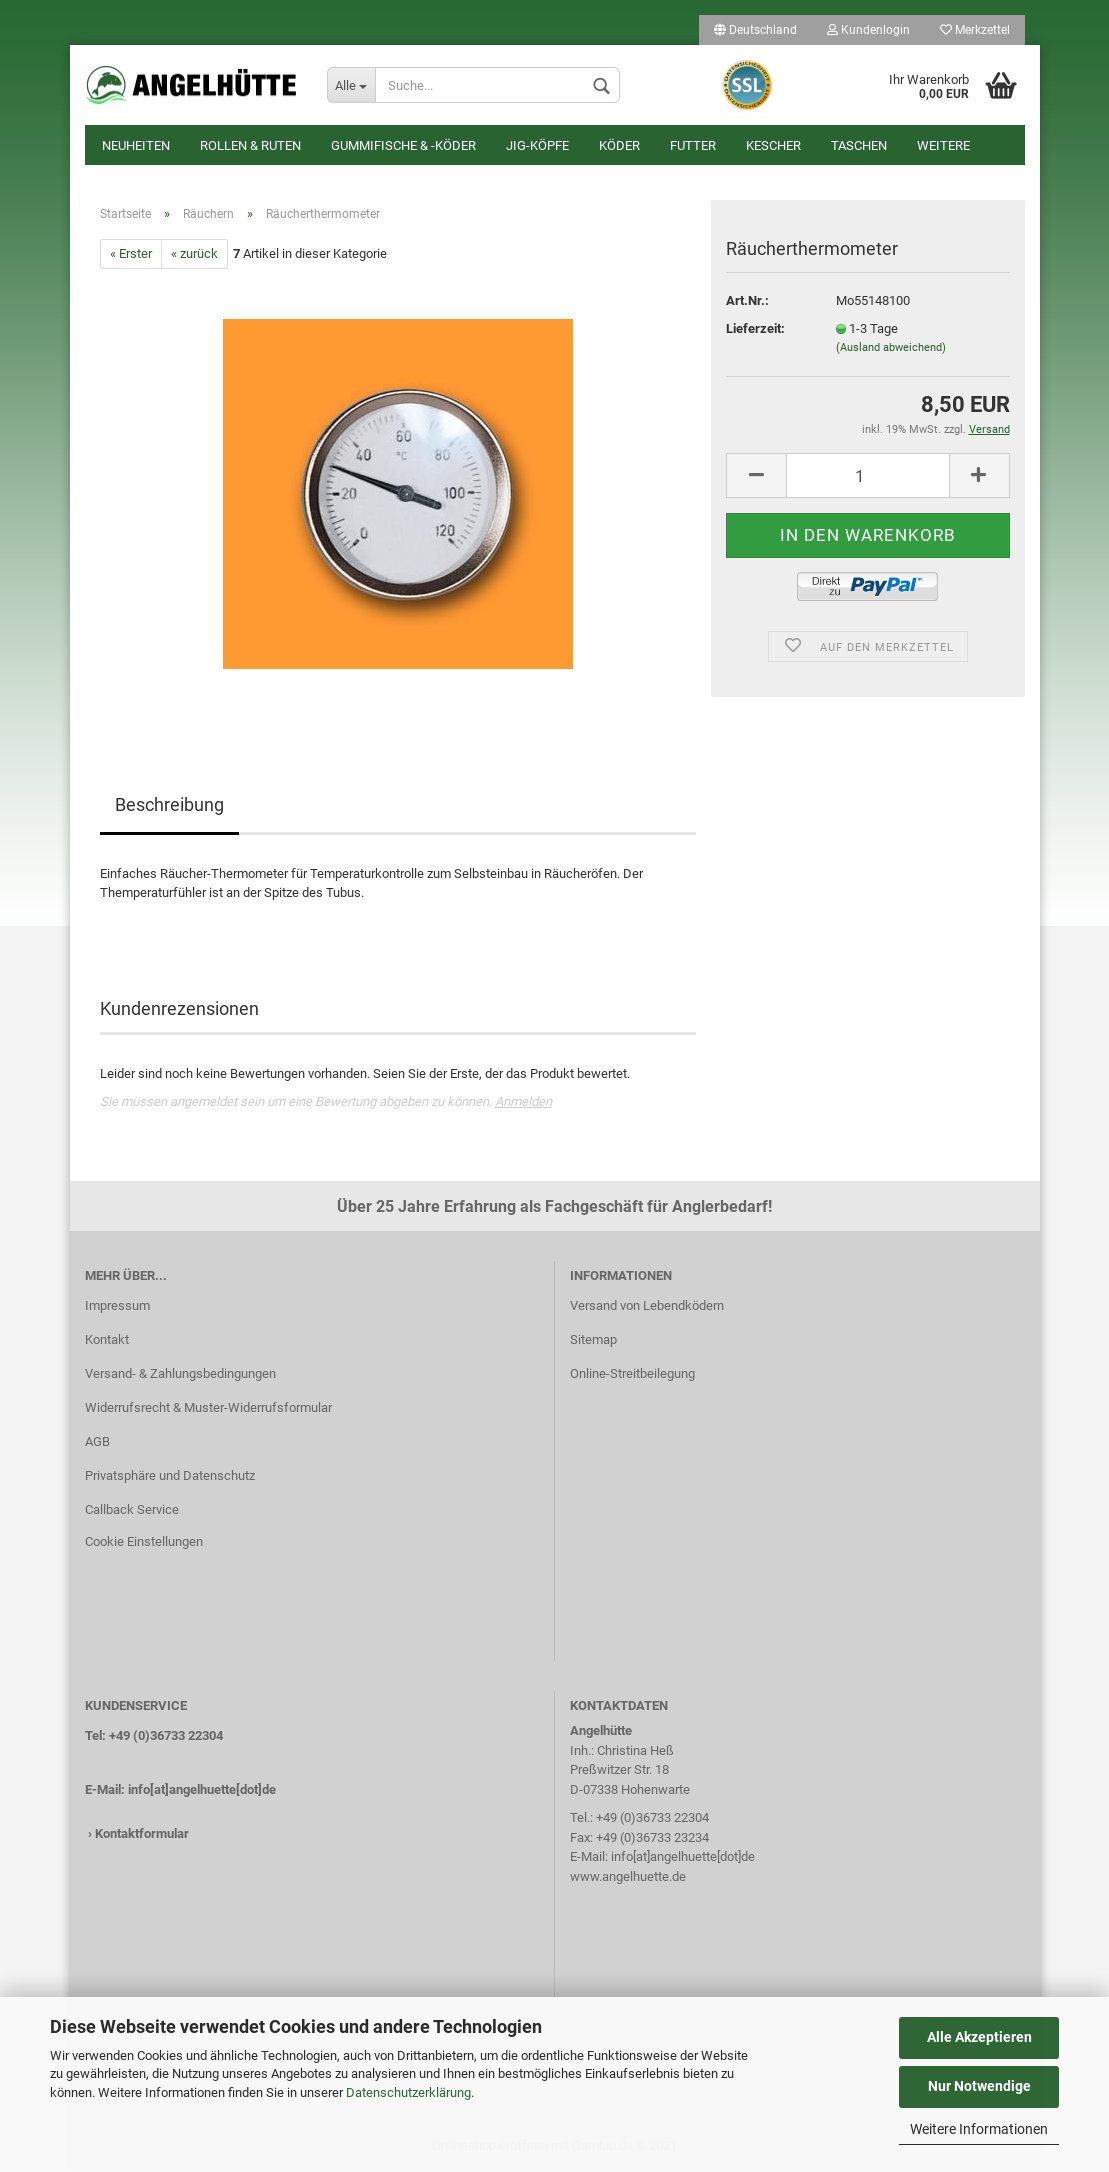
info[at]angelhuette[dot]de (202, 1789)
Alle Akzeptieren (979, 2037)
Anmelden (523, 1101)
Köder (619, 145)
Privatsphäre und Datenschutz (170, 1475)
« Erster (131, 253)
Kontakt (107, 1339)
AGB (97, 1441)
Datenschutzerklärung (408, 2092)
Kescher (773, 145)
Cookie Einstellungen (144, 1541)
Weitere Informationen (979, 2129)
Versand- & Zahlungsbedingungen (180, 1373)
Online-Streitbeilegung (632, 1373)
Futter (693, 145)
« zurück (194, 253)
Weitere (943, 145)
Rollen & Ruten (250, 145)
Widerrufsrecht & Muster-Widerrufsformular (208, 1407)
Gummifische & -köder (403, 145)
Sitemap (593, 1339)
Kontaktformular (142, 1833)
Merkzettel (975, 30)
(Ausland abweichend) (891, 347)
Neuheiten (136, 145)
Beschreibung (169, 804)
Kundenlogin (868, 30)
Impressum (117, 1305)
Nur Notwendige (979, 2086)
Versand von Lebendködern (647, 1305)
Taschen (859, 145)
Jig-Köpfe (537, 145)
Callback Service (132, 1509)
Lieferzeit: (755, 328)
